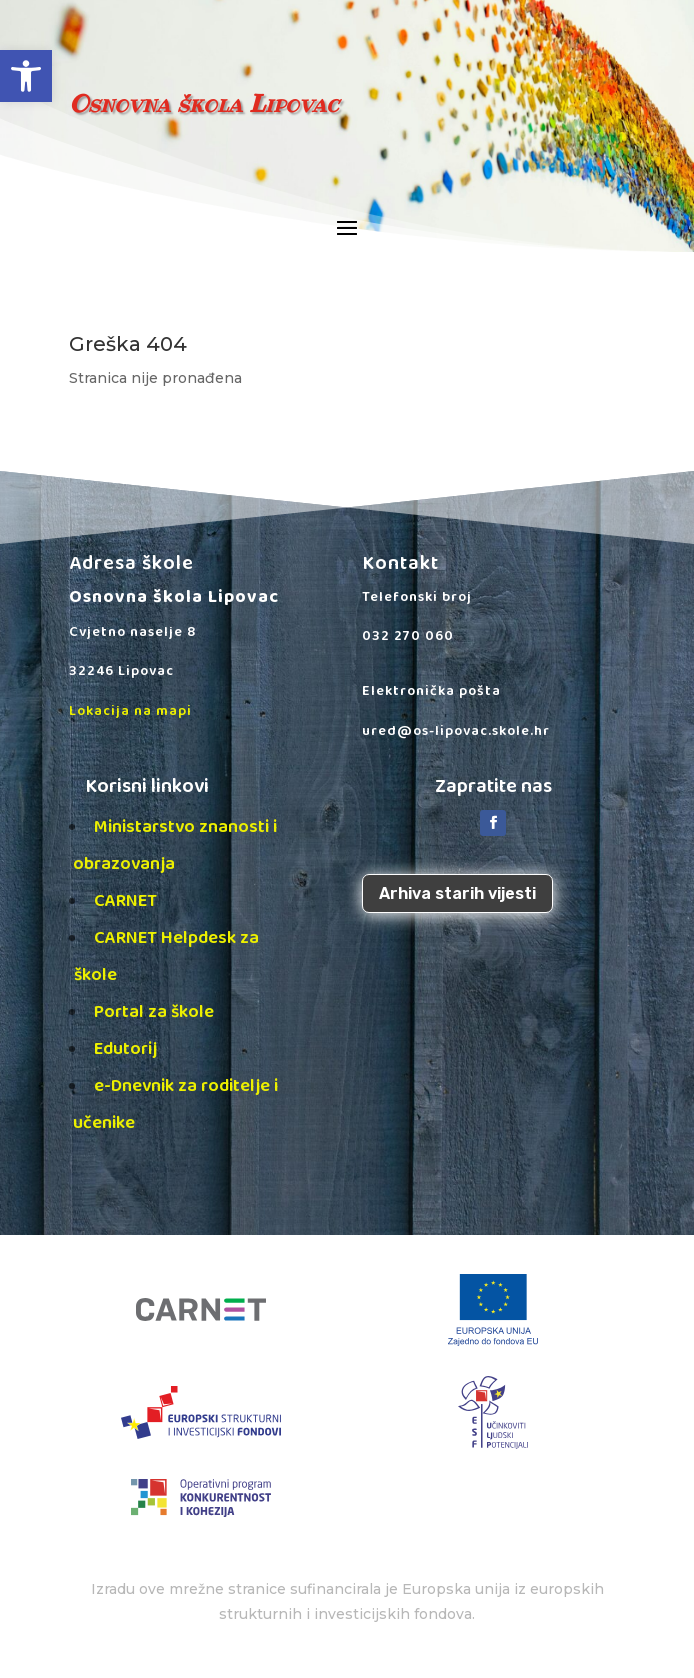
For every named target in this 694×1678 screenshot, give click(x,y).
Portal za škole (154, 1012)
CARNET (125, 901)
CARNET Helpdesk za (192, 938)
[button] (26, 76)
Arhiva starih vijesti (457, 893)
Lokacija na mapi (130, 711)
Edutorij (125, 1049)
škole (95, 975)
